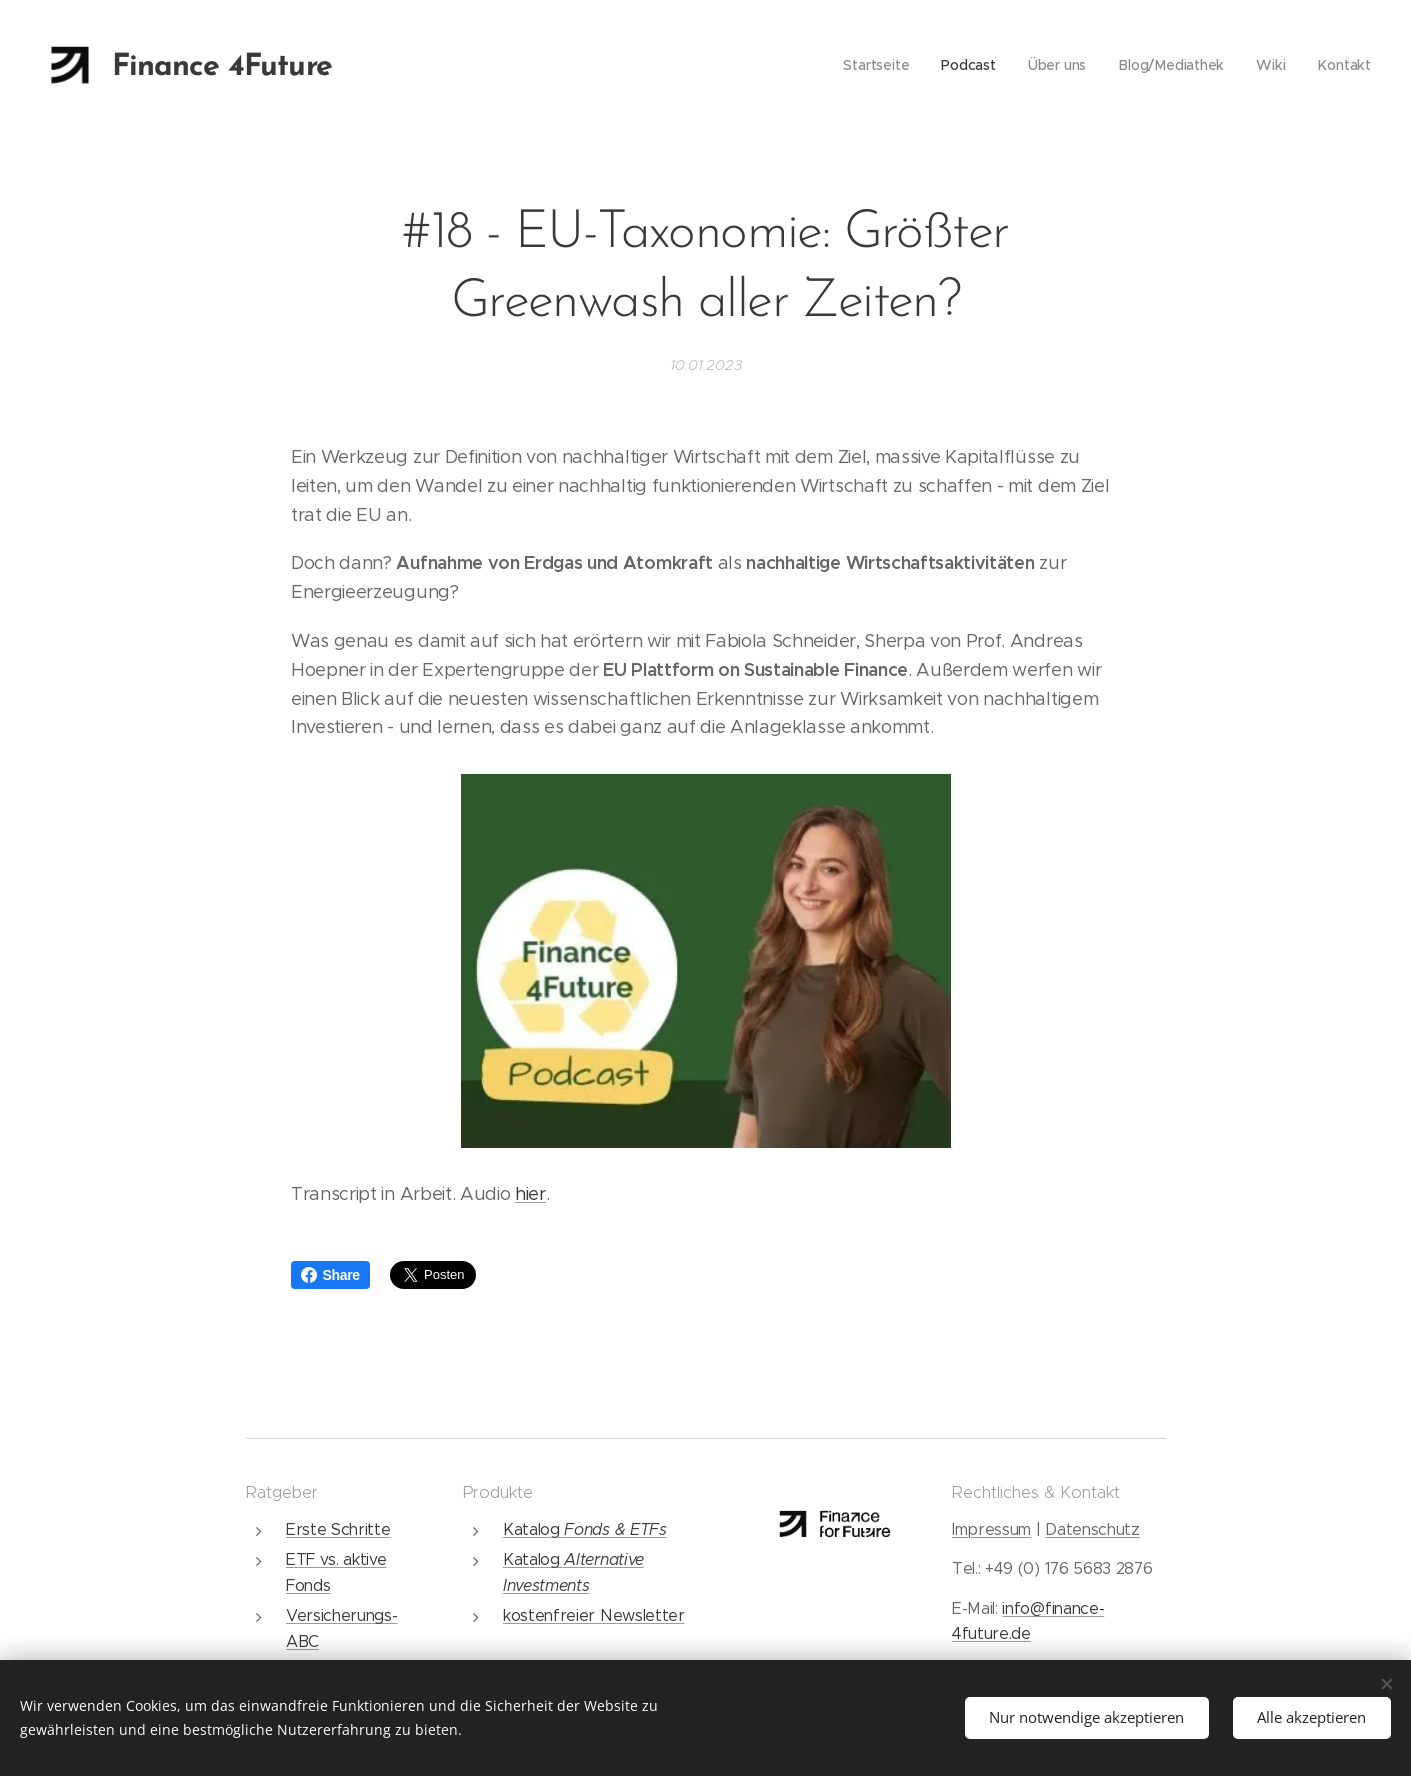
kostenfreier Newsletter (593, 1615)
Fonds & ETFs (615, 1529)
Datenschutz (1091, 1529)
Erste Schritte (338, 1529)
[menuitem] (879, 65)
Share (330, 1275)
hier (530, 1194)
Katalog (532, 1529)
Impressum (990, 1529)
